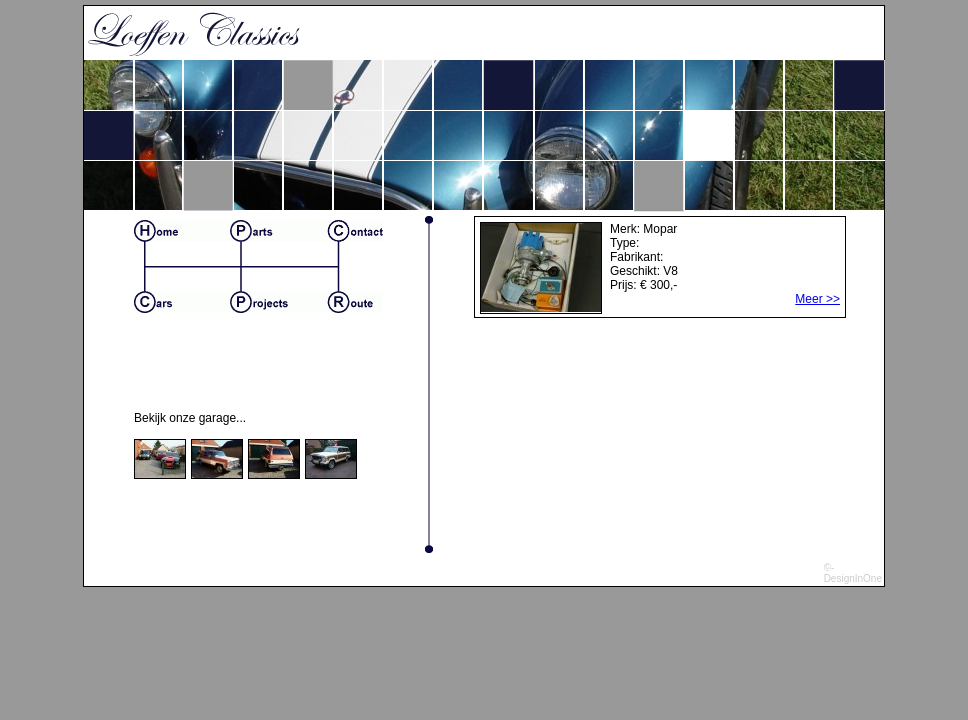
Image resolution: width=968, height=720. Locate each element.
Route (355, 302)
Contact (355, 231)
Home (182, 231)
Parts (278, 231)
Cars (182, 302)
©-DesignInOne (853, 573)
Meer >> (817, 299)
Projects (278, 302)
